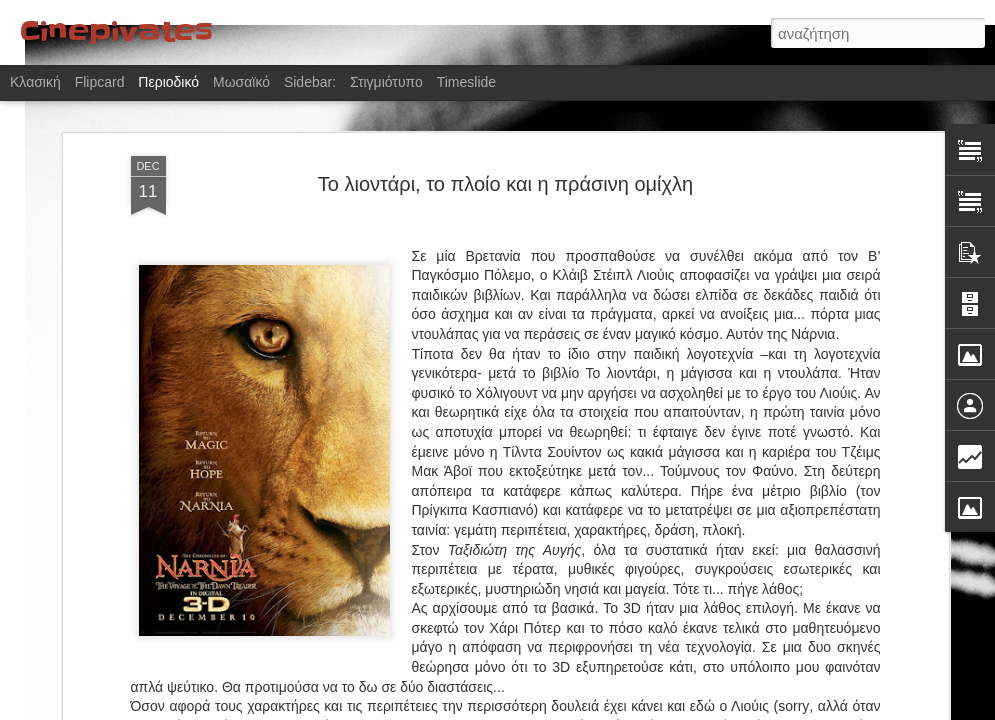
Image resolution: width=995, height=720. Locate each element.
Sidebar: (310, 82)
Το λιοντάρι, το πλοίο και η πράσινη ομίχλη (505, 157)
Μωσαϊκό (241, 82)
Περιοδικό (168, 82)
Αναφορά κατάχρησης (617, 709)
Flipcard (100, 82)
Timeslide (466, 82)
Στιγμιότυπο (386, 82)
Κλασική (35, 82)
